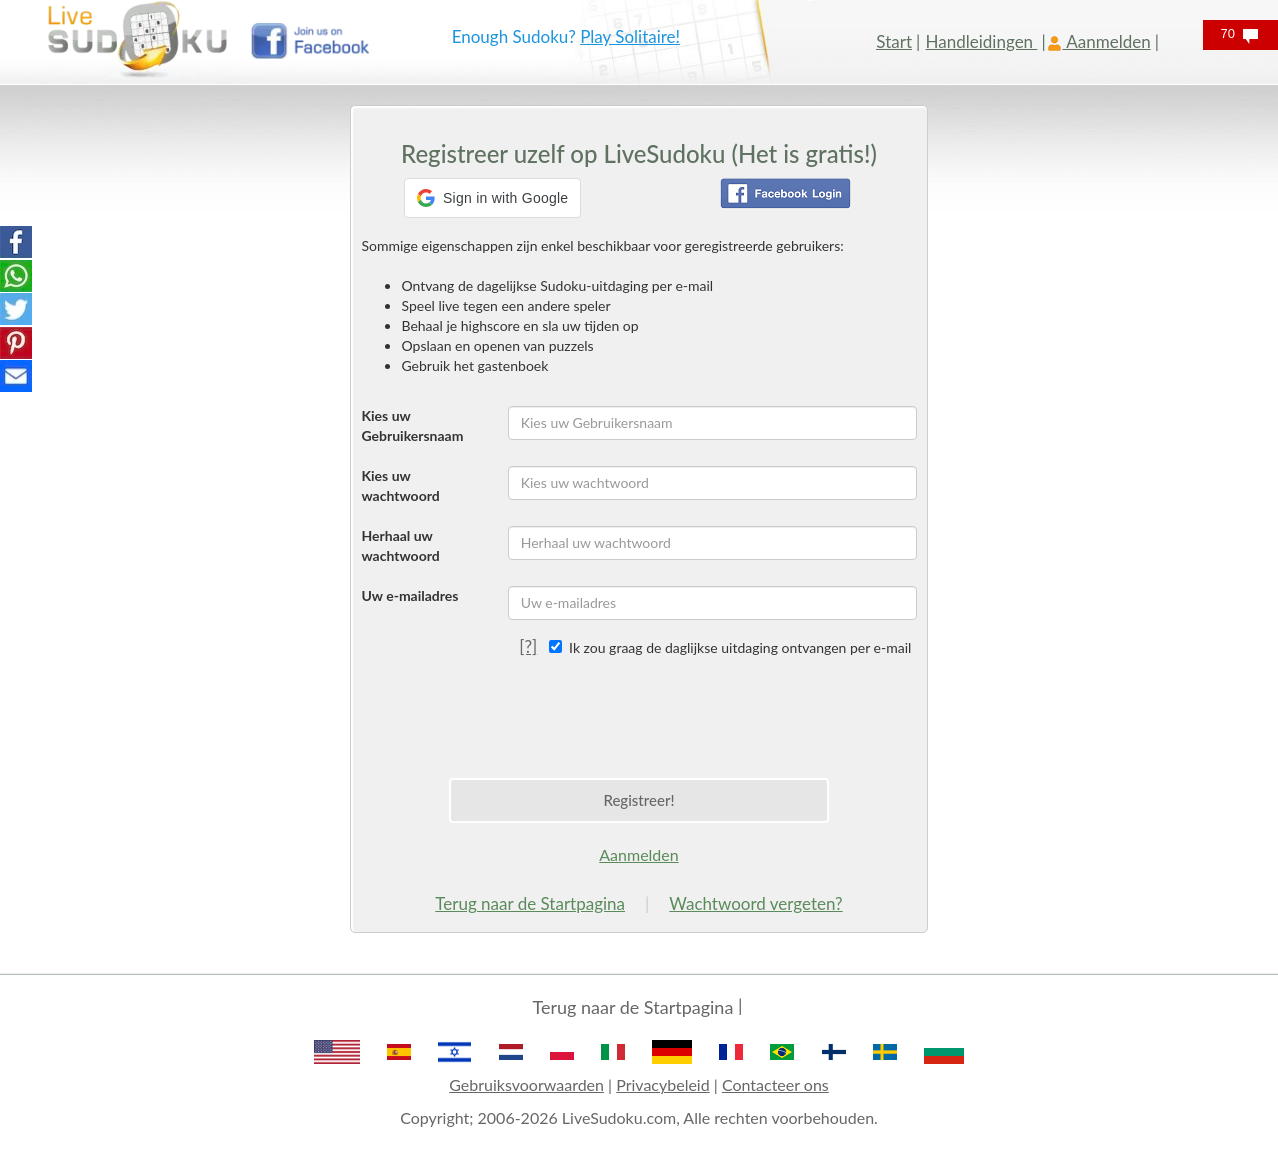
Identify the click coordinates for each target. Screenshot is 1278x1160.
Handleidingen (982, 41)
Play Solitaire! (630, 36)
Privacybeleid (662, 1084)
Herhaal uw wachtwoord (400, 545)
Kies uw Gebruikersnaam (412, 425)
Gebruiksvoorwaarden (526, 1084)
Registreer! (638, 800)
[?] (528, 646)
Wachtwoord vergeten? (755, 903)
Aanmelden (638, 854)
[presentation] (639, 713)
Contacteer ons (775, 1084)
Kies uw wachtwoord (400, 485)
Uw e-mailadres (409, 595)
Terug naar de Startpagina (530, 903)
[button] (492, 198)
